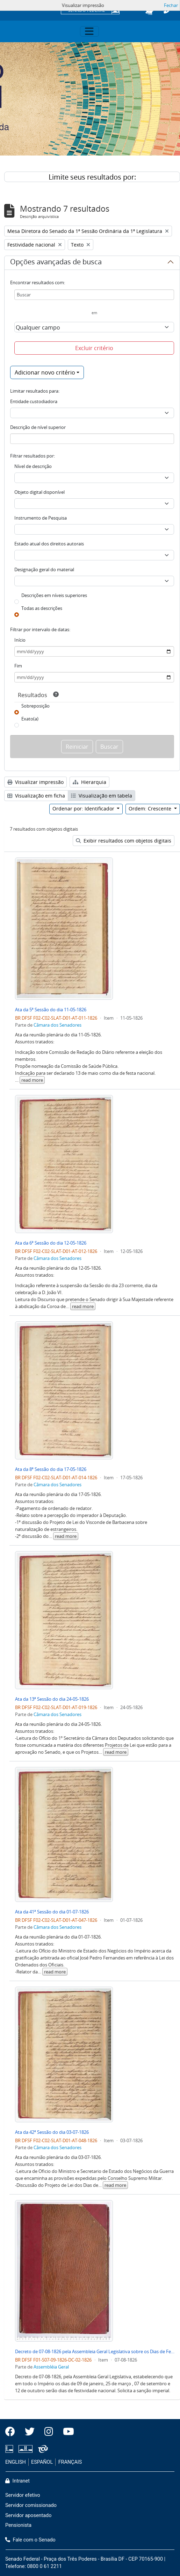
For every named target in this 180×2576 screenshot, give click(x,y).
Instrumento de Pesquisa (40, 518)
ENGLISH (15, 2462)
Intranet (17, 2481)
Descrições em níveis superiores (54, 595)
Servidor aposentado (28, 2515)
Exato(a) (29, 719)
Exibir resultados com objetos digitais (123, 840)
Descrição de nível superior (38, 427)
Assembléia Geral (51, 2367)
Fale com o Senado (30, 2540)
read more (32, 1080)
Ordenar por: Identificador (84, 808)
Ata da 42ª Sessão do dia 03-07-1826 (52, 2132)
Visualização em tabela (101, 795)
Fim (18, 666)
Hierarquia (89, 782)
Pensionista (18, 2525)
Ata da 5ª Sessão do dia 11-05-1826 (50, 1009)
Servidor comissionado (31, 2505)
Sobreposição (35, 706)
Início (20, 640)
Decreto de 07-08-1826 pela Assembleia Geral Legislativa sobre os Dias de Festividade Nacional (94, 2351)
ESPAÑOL (42, 2462)
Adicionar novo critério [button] (45, 372)
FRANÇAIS (70, 2462)
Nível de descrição (33, 466)
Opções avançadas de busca (56, 262)
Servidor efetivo (22, 2495)
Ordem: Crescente (151, 808)
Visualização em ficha (36, 795)
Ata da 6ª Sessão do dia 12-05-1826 (50, 1243)
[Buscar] (94, 294)
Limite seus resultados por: (92, 177)
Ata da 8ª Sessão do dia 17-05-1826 (50, 1469)
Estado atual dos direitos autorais (49, 544)
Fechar (171, 5)
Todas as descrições (41, 608)
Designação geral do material (44, 569)
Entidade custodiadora (33, 401)
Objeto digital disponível (39, 492)
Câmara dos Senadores (57, 1025)
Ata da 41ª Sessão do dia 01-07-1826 (52, 1912)
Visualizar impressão (35, 782)
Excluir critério (94, 348)
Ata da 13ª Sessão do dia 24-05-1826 (52, 1699)
